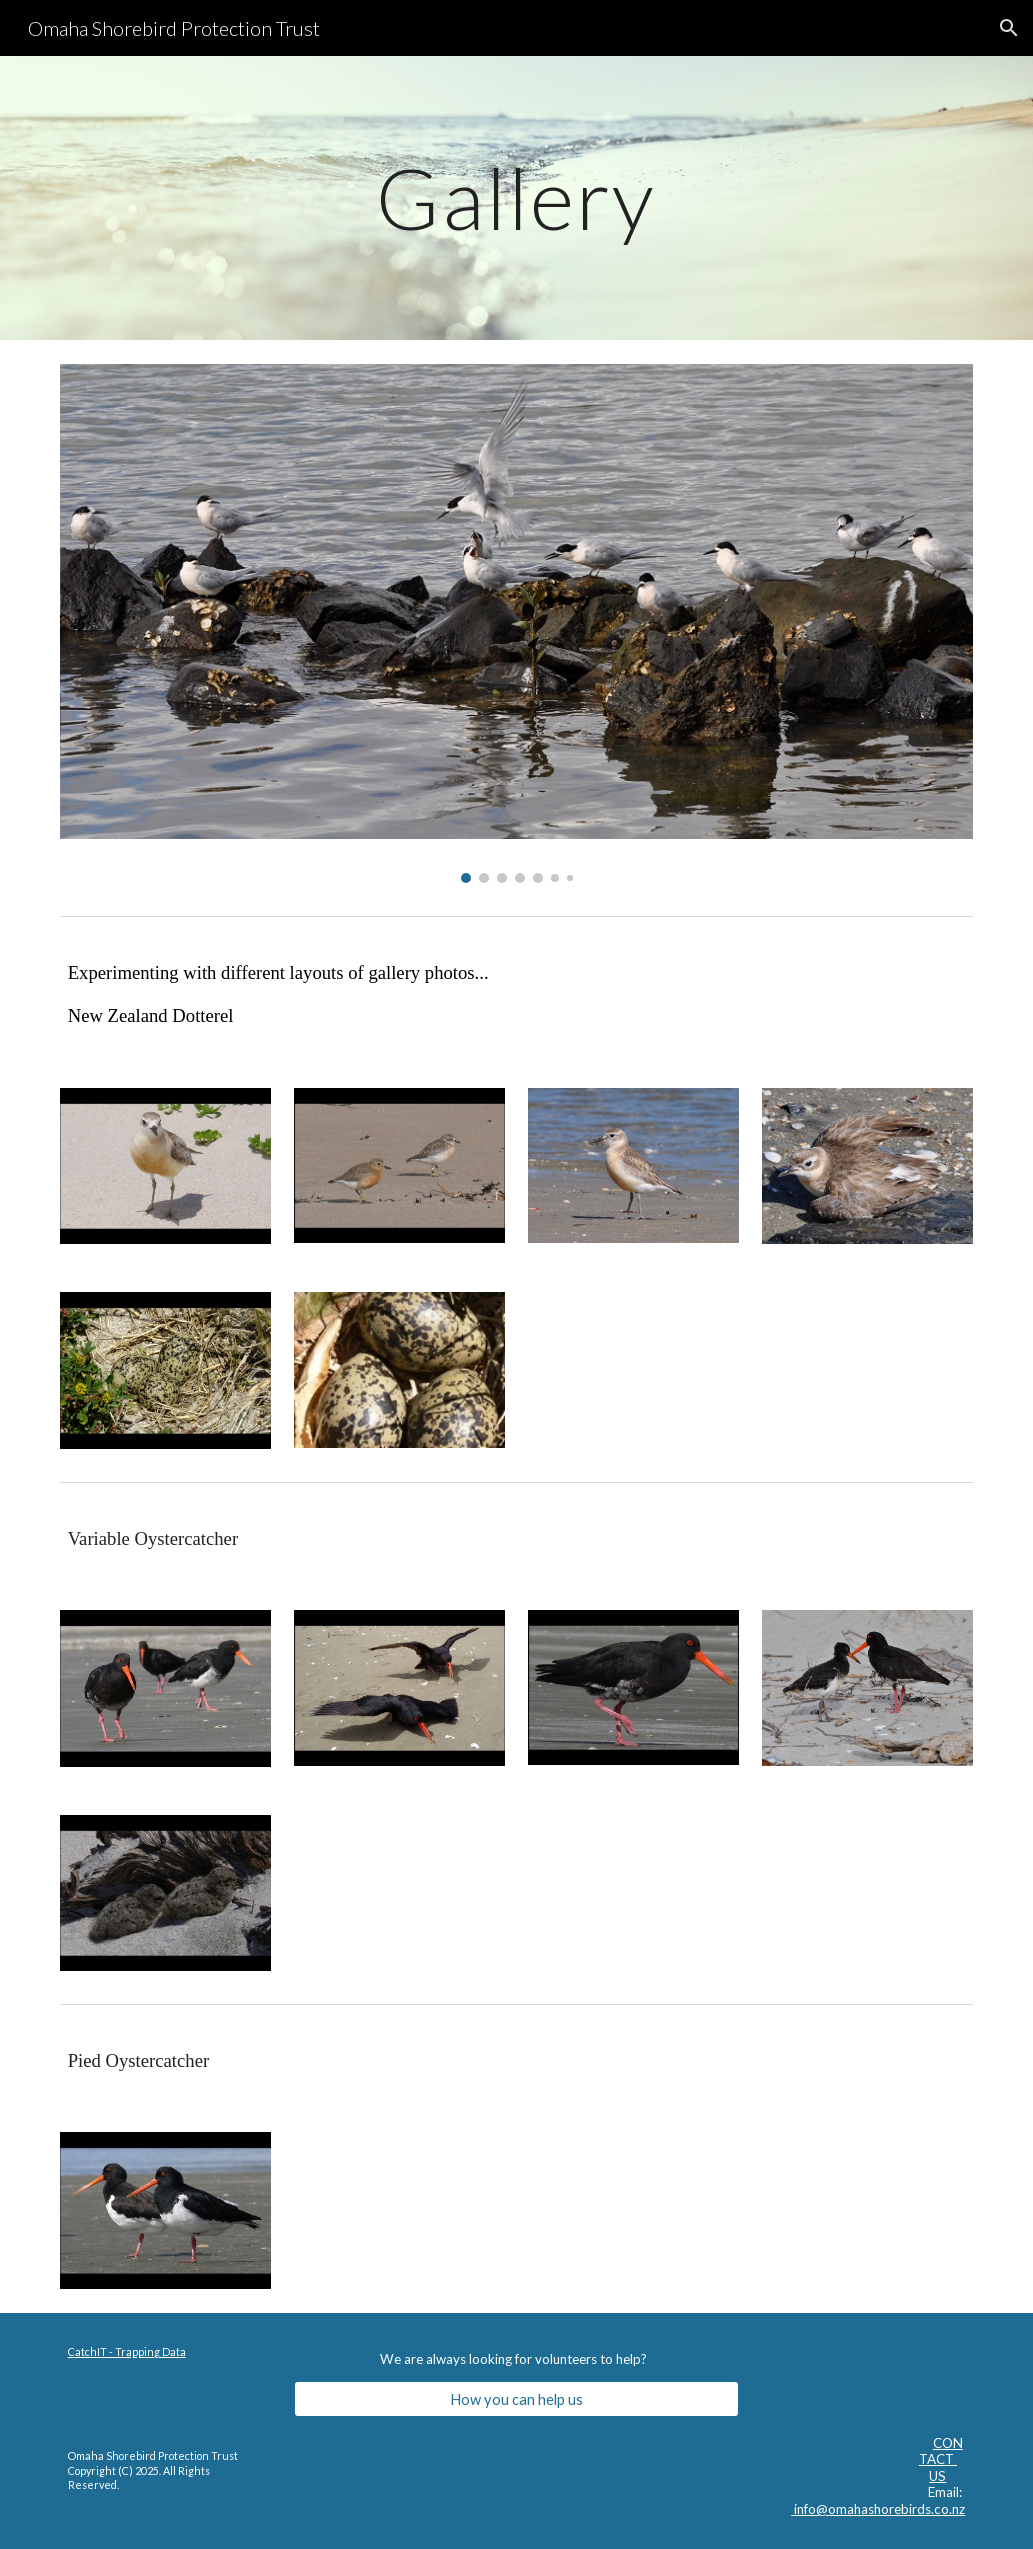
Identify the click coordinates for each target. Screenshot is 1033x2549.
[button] (1009, 28)
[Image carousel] (517, 623)
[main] (516, 197)
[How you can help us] (516, 2399)
